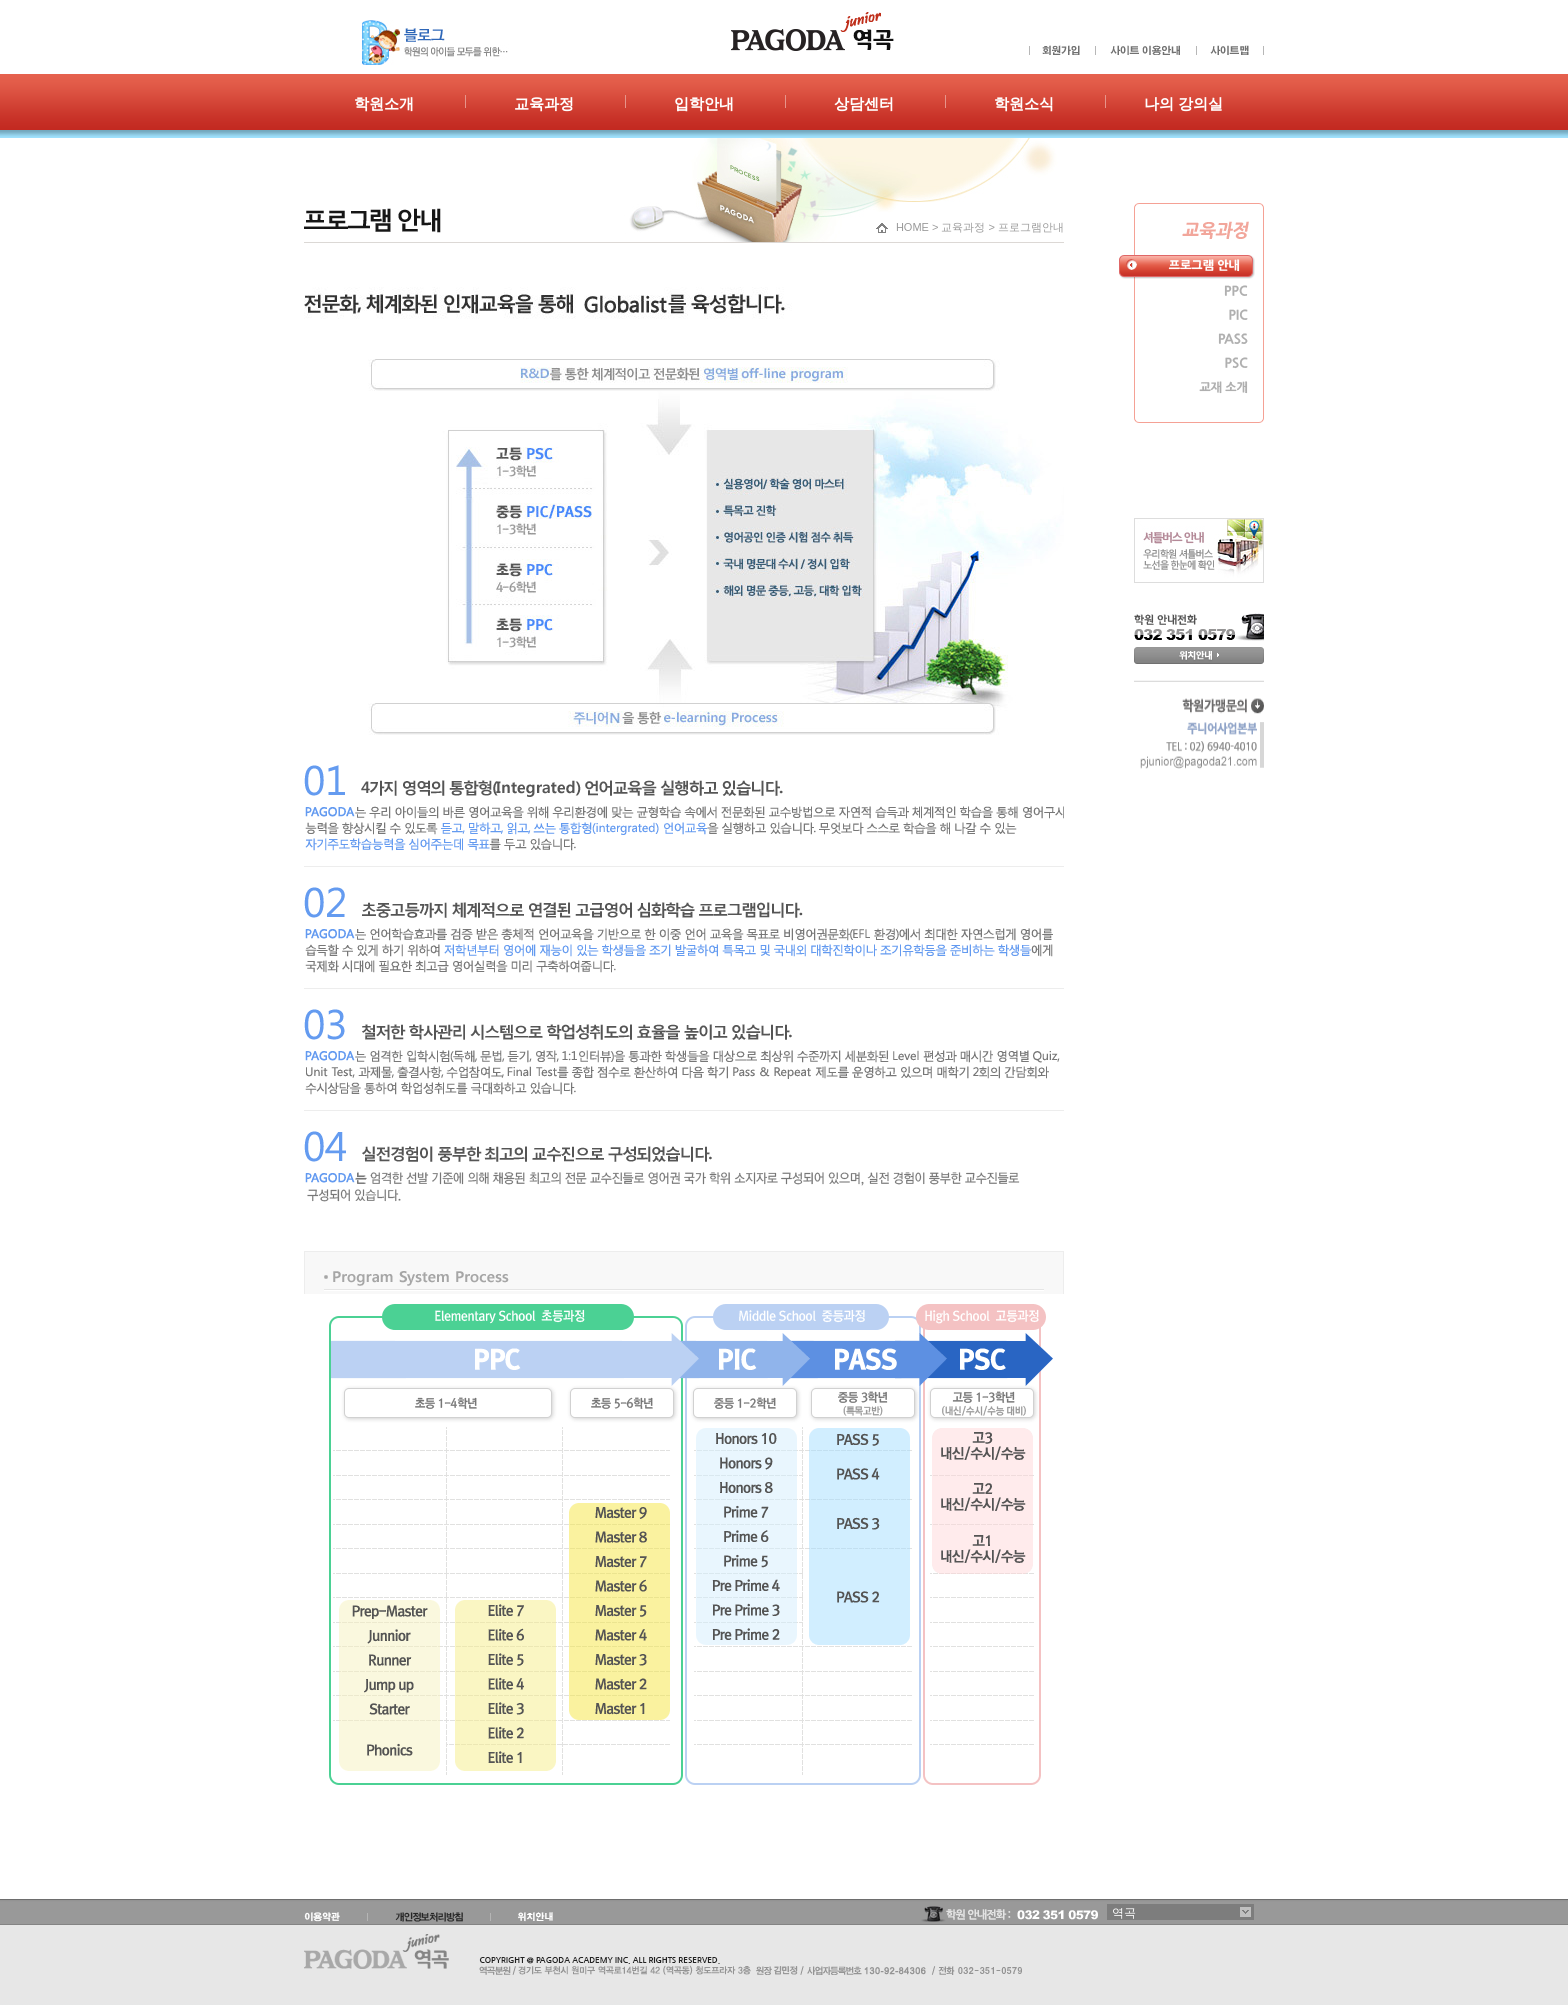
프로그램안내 (1031, 227)
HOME (912, 227)
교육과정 (963, 227)
